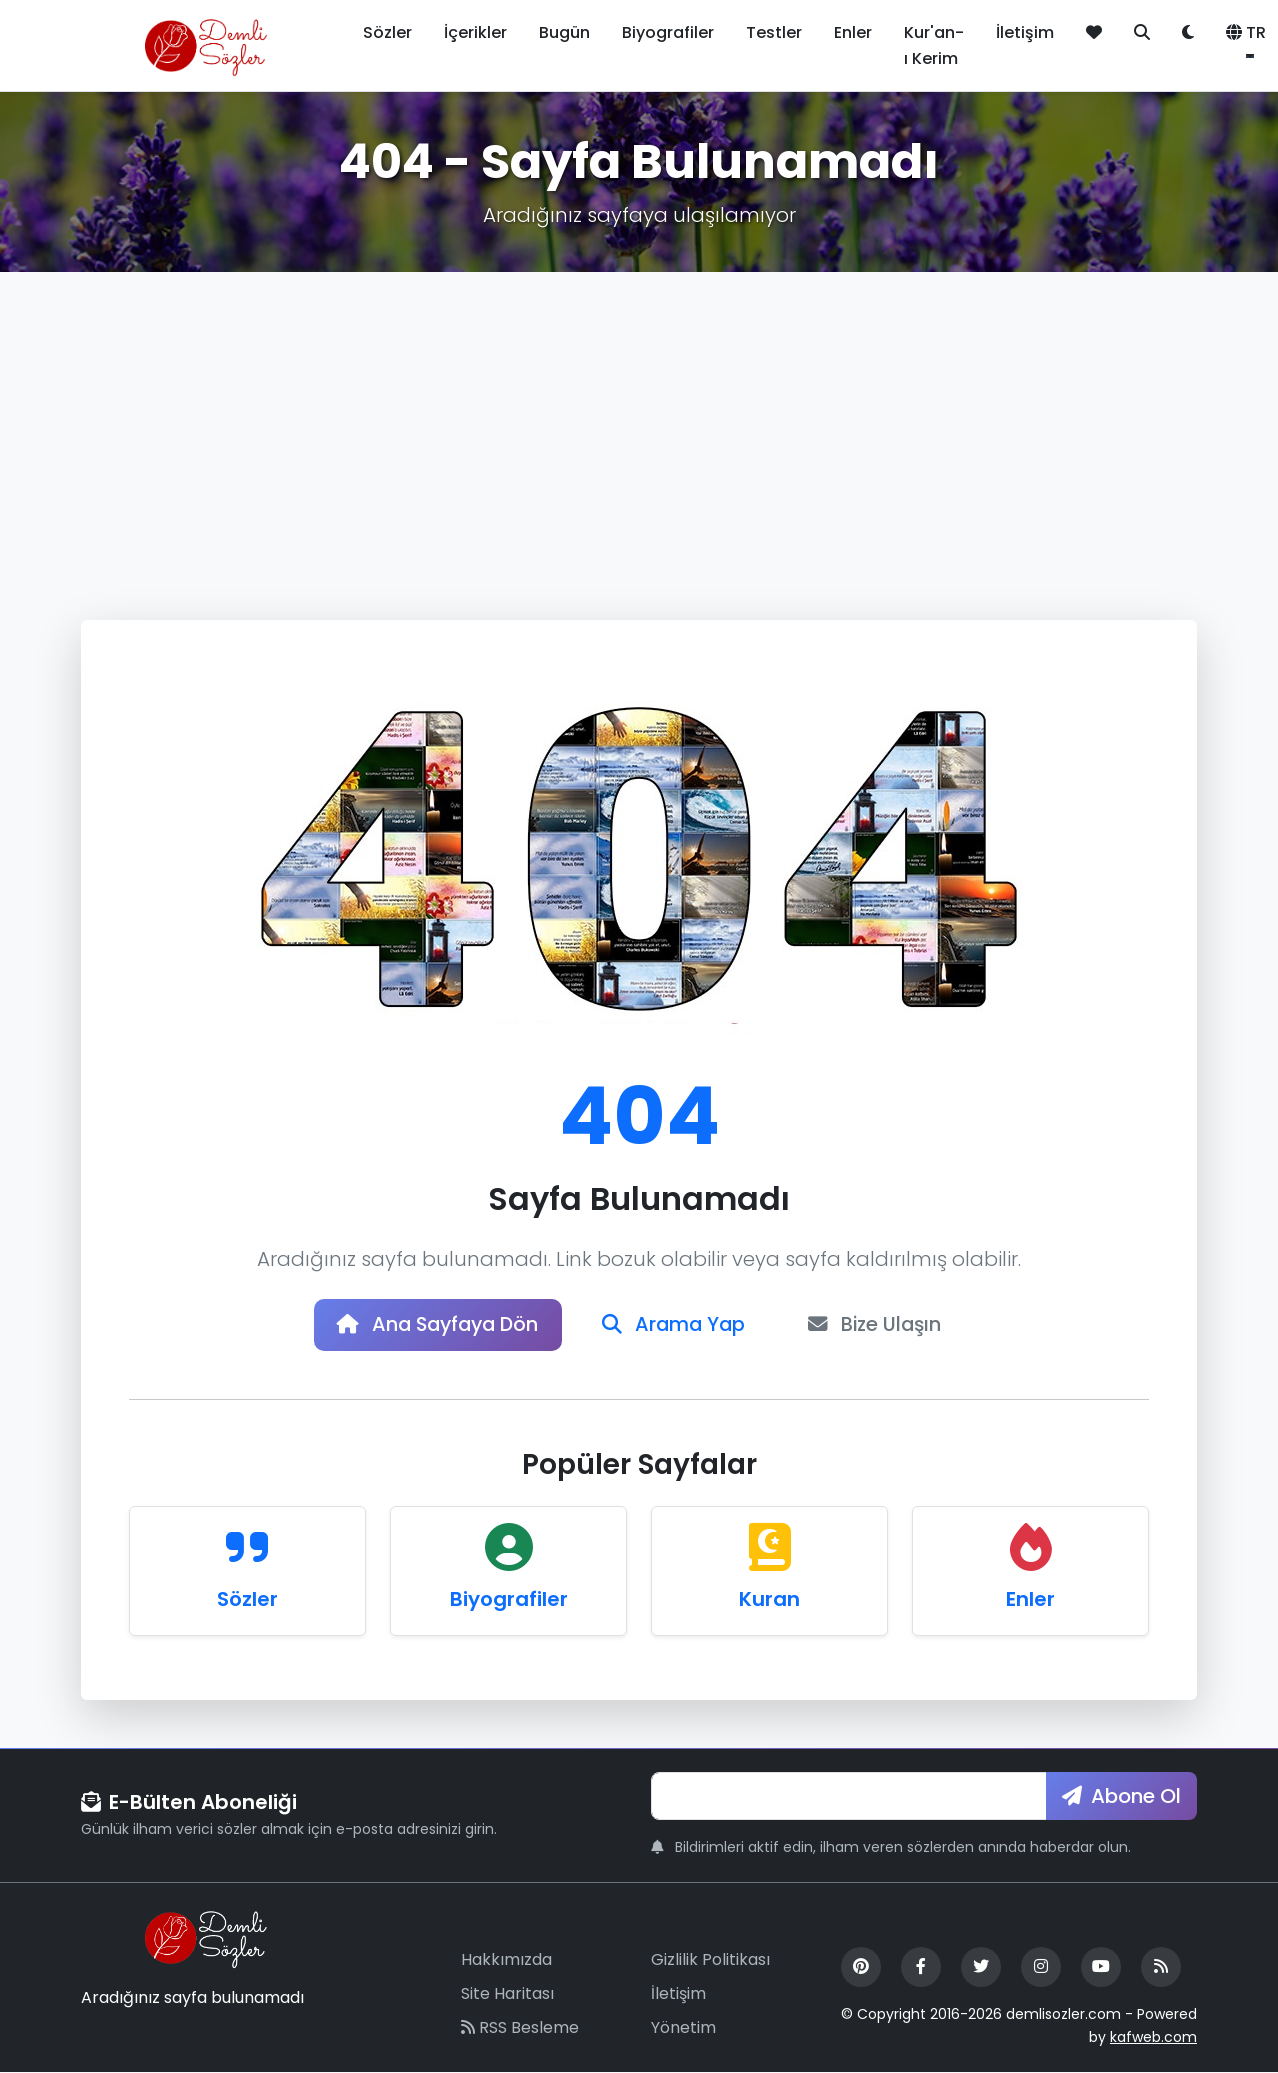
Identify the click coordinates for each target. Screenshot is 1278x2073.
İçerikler (475, 32)
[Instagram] (1041, 1969)
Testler (774, 32)
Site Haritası (507, 1994)
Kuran (769, 1600)
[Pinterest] (861, 1969)
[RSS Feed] (1161, 1969)
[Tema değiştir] (1188, 33)
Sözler (387, 32)
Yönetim (683, 2028)
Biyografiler (668, 32)
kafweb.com (1153, 2038)
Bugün (564, 32)
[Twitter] (981, 1969)
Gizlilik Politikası (710, 1961)
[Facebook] (921, 1969)
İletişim (1025, 32)
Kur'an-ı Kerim (934, 45)
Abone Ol (1121, 1797)
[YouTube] (1101, 1969)
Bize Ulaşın (881, 1326)
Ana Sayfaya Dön (434, 1326)
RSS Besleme (520, 2028)
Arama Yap (676, 1326)
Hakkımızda (506, 1961)
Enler (853, 32)
